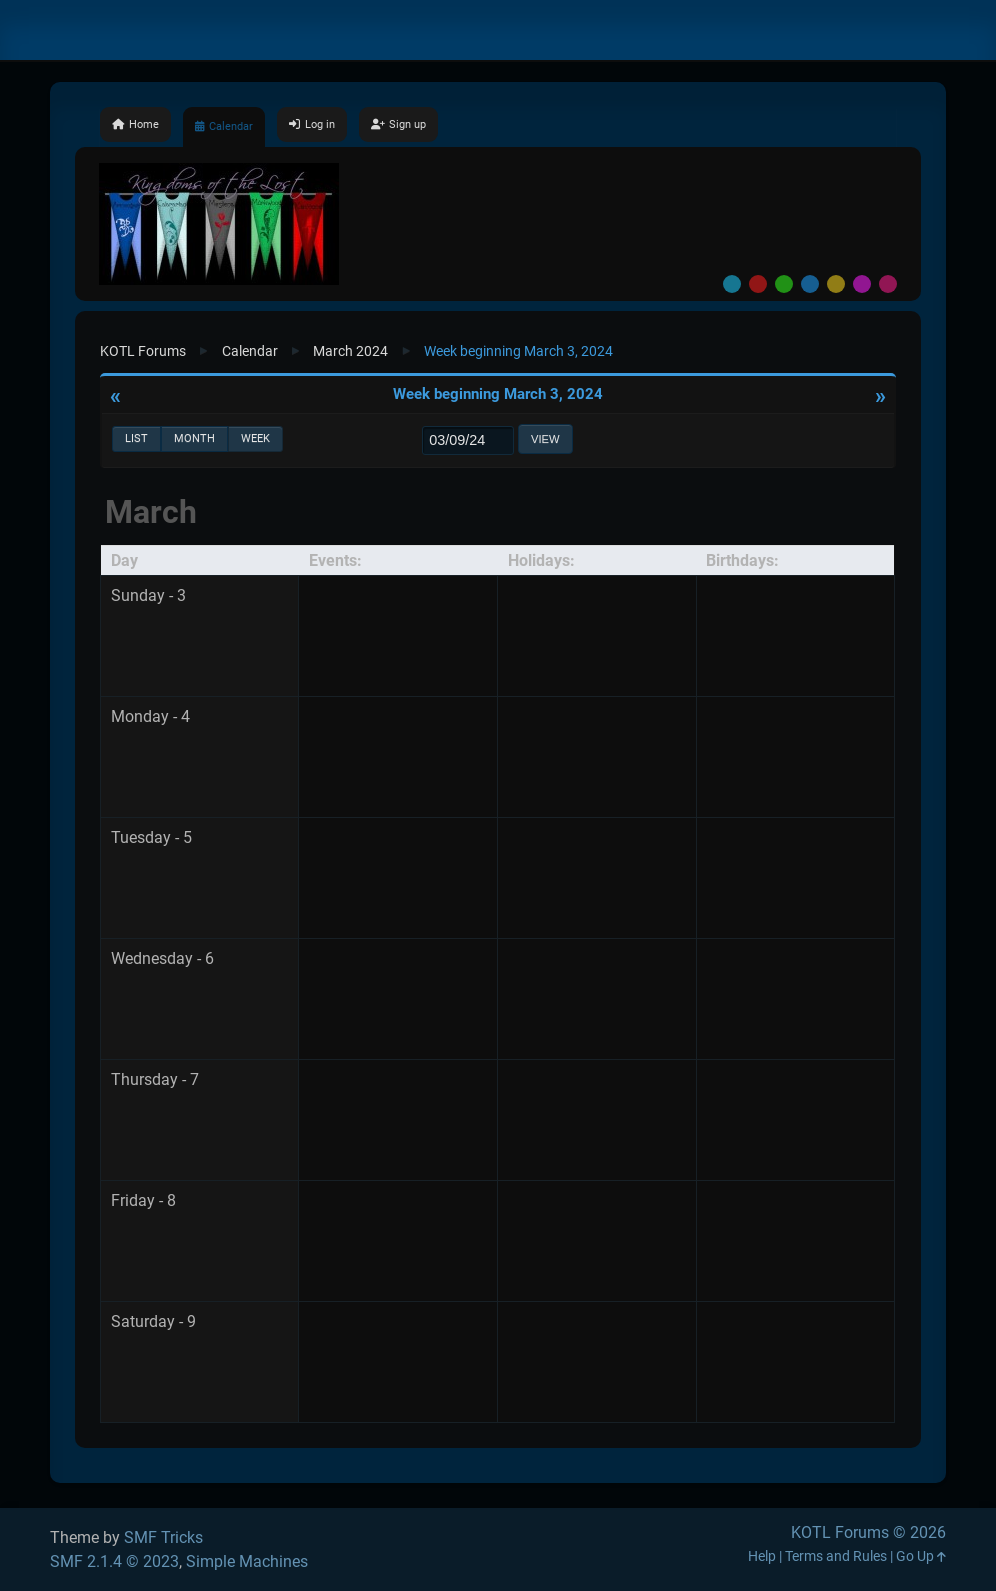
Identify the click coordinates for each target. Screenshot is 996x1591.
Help (762, 1556)
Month (194, 438)
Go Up (921, 1556)
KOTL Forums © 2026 (868, 1532)
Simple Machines (247, 1561)
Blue (810, 284)
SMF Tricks (163, 1537)
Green (784, 284)
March (151, 512)
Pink (888, 284)
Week (255, 438)
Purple (862, 284)
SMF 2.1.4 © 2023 (114, 1561)
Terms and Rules (836, 1556)
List (136, 438)
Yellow (836, 284)
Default (732, 284)
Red (758, 284)
